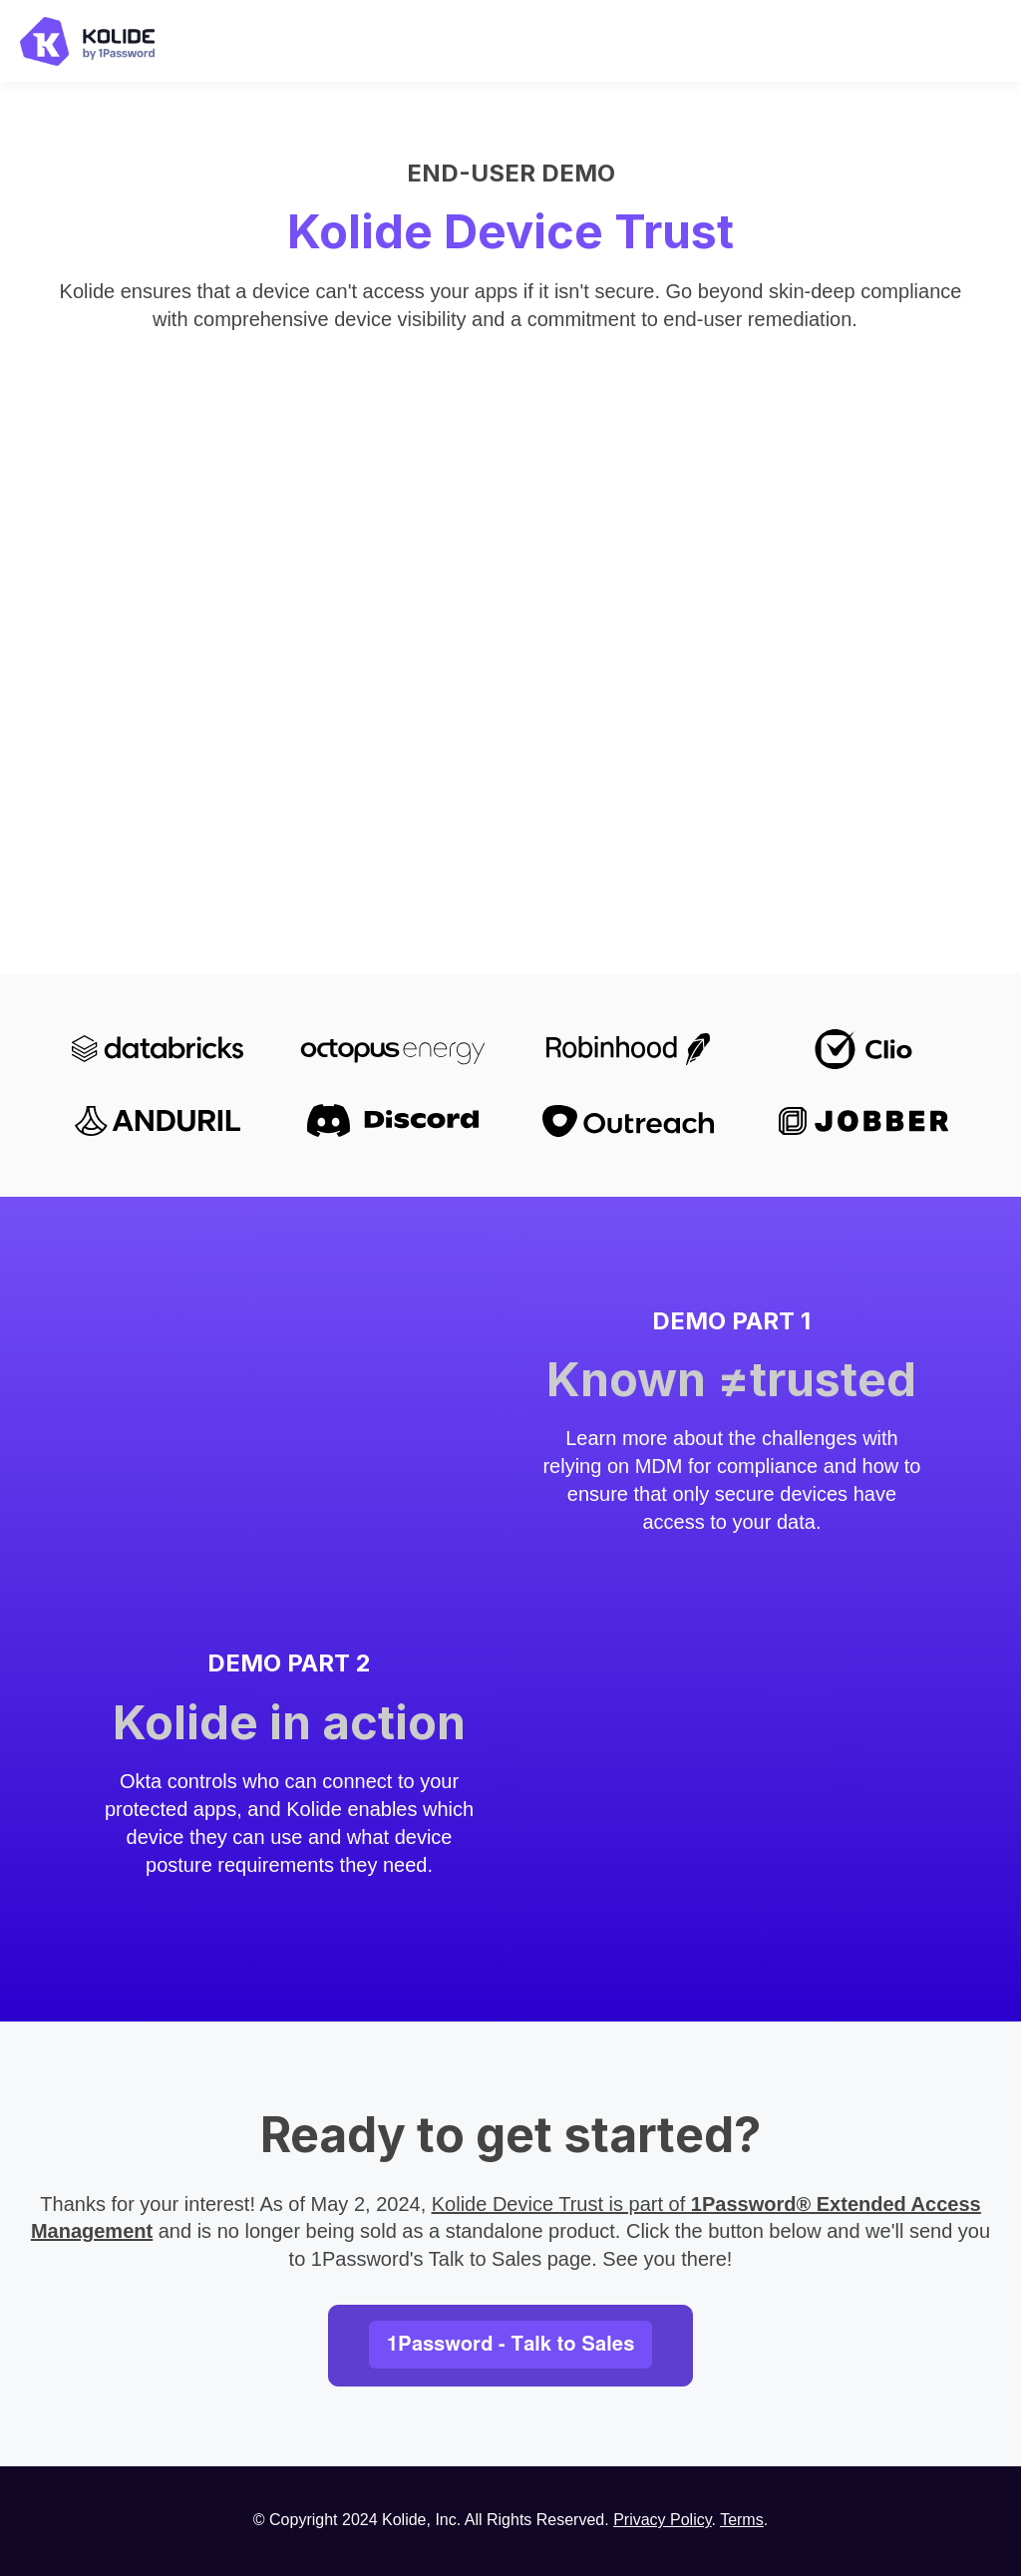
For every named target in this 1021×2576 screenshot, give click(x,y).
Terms (742, 2519)
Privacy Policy (662, 2519)
